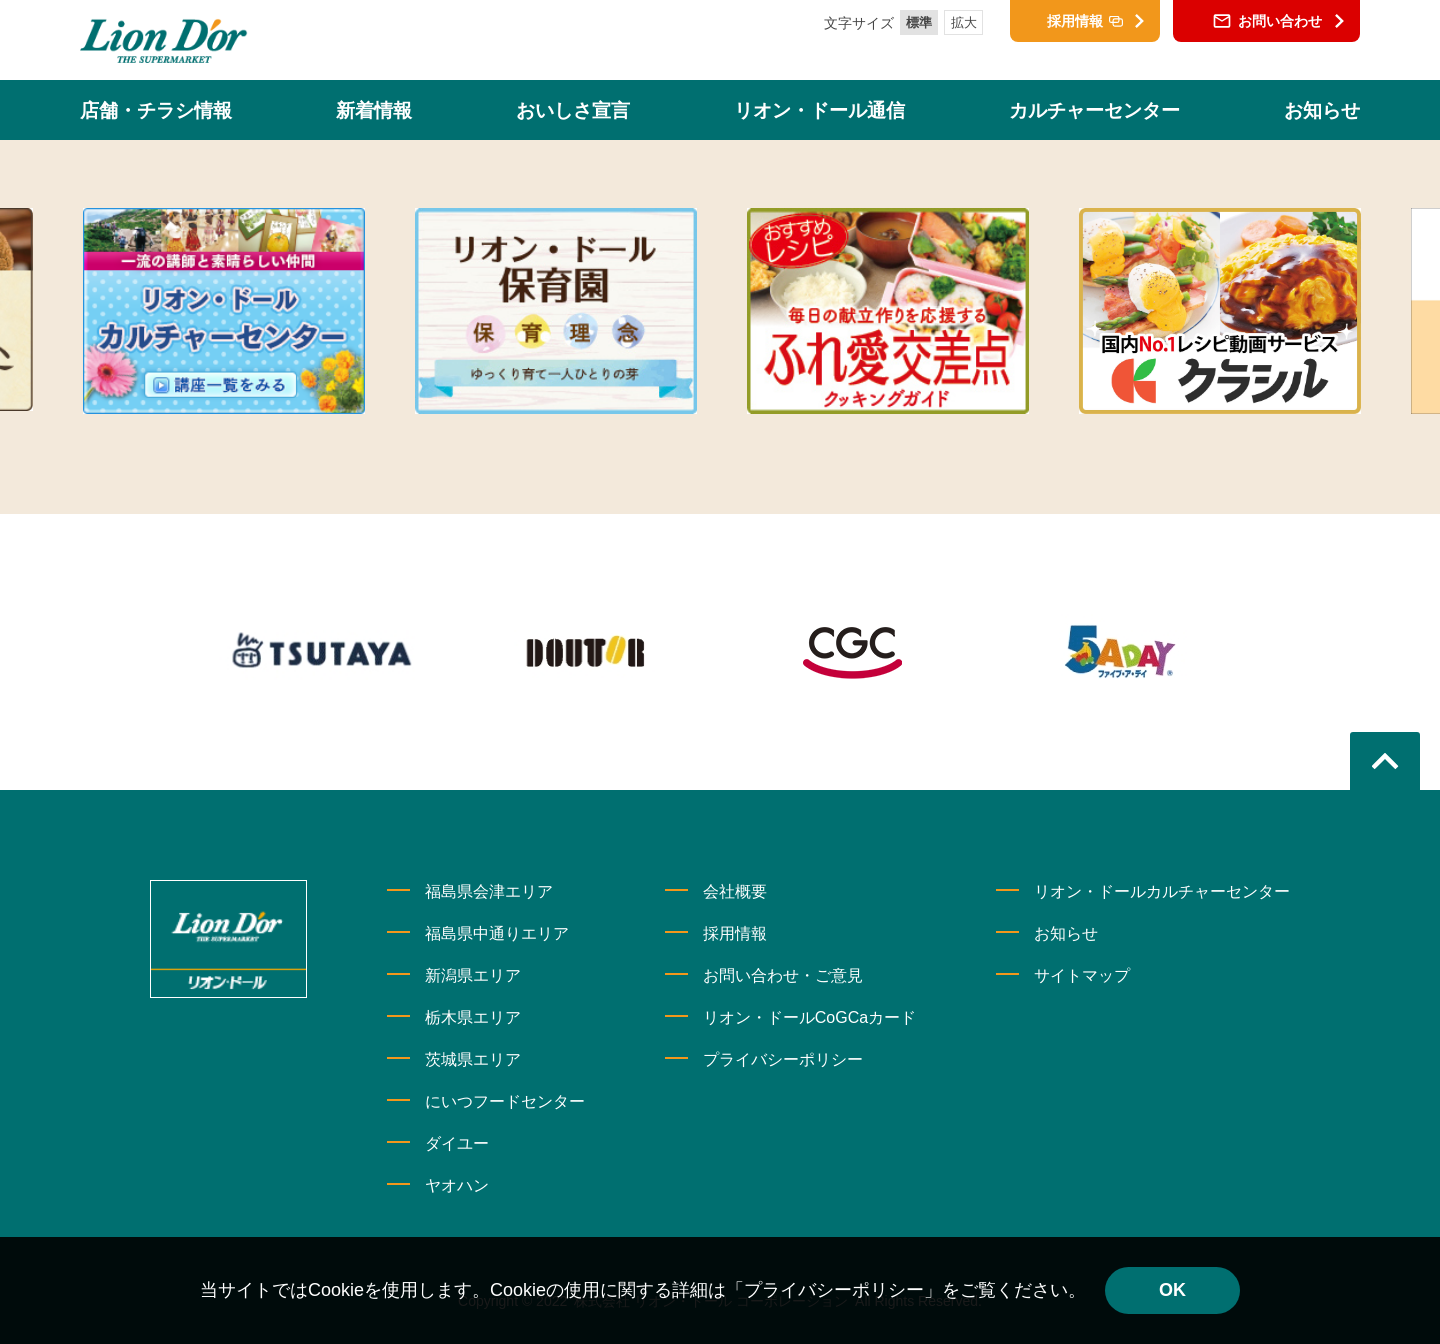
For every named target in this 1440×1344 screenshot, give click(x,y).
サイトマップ (1082, 975)
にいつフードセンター (505, 1101)
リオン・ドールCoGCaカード (809, 1017)
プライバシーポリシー (783, 1059)
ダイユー (457, 1143)
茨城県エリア (473, 1059)
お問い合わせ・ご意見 (783, 975)
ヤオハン (457, 1185)
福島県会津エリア (489, 891)
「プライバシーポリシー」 (834, 1290)
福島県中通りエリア (497, 933)
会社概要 (735, 891)
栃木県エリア (473, 1017)
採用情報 (735, 933)
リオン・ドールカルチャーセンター (1162, 891)
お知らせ (1066, 933)
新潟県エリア (473, 975)
